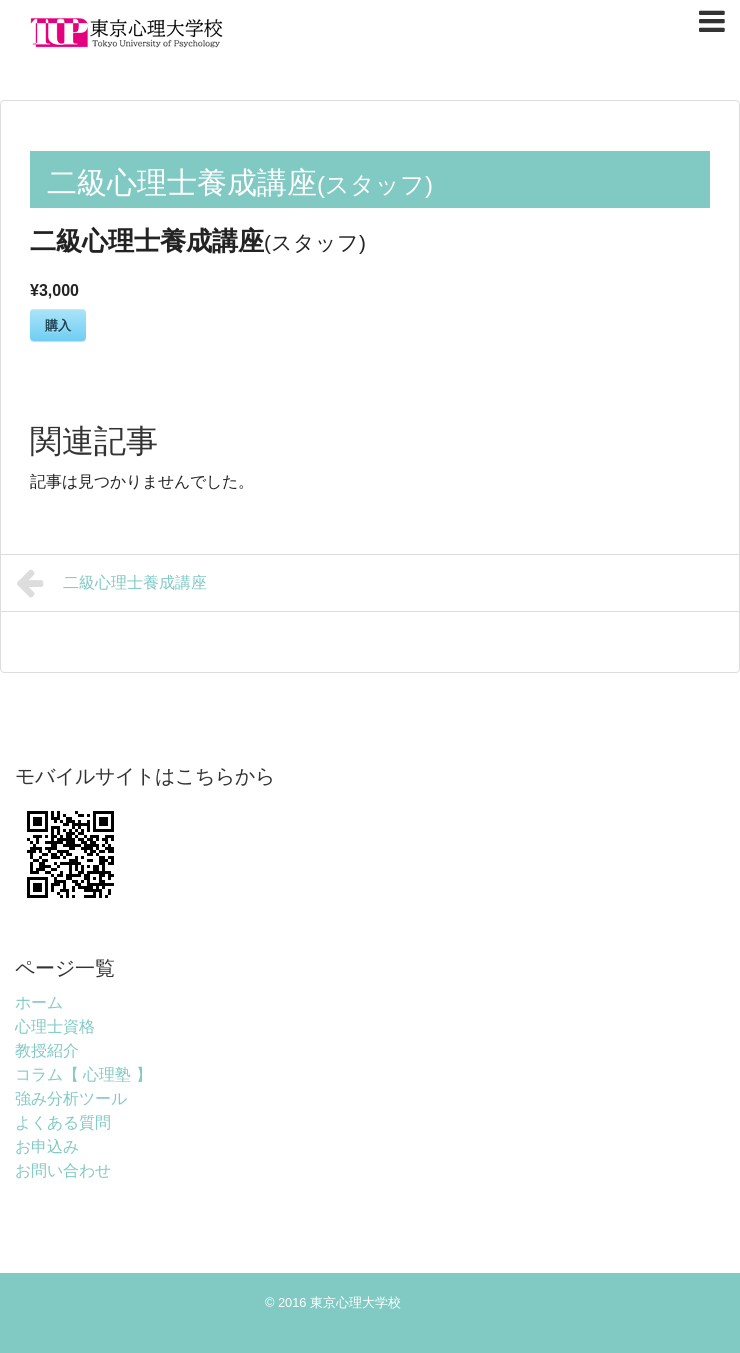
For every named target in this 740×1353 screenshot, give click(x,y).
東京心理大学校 (355, 1302)
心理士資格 (55, 1026)
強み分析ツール (71, 1098)
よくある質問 (63, 1122)
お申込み (47, 1146)
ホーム (39, 1002)
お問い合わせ (63, 1170)
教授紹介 (47, 1050)
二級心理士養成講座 (111, 583)
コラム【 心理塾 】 (83, 1074)
